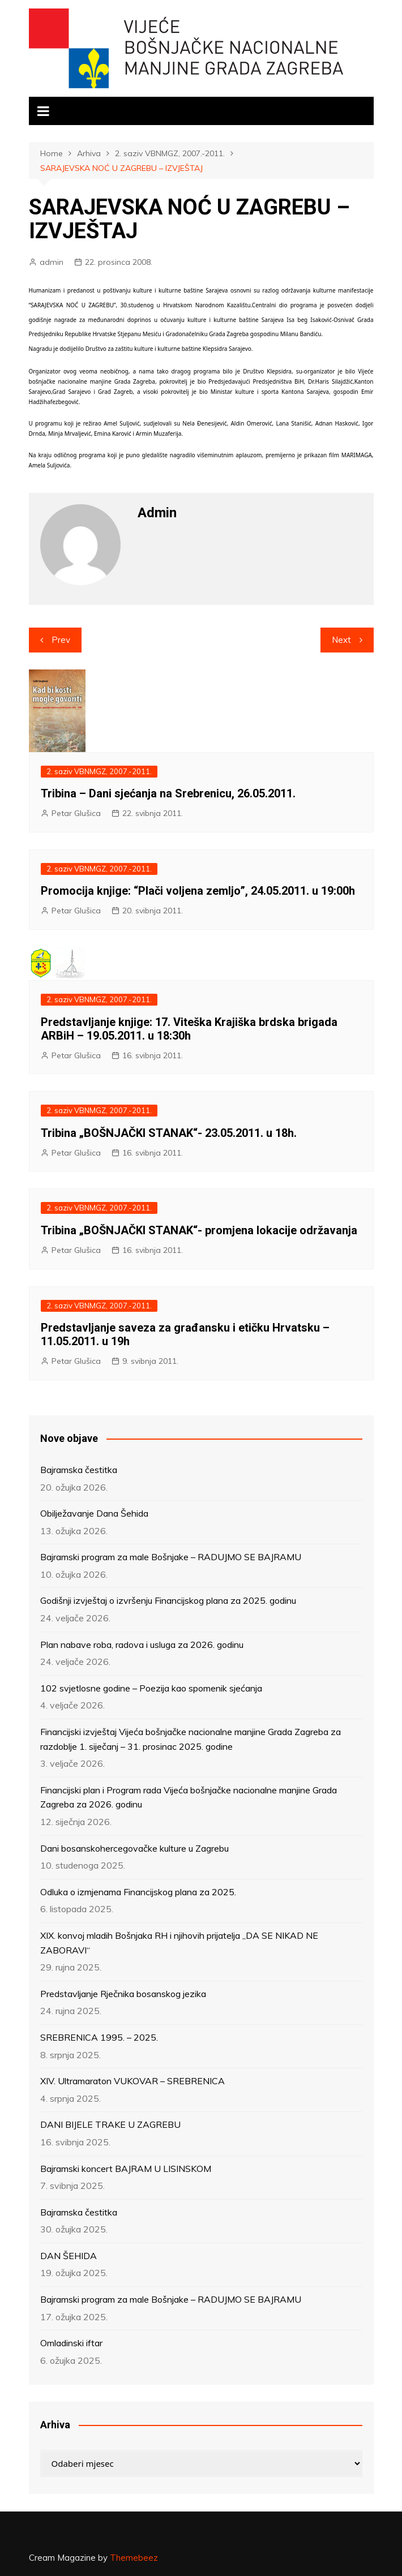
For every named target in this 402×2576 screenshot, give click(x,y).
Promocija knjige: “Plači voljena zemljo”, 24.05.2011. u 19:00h (198, 891)
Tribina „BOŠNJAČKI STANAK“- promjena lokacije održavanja (199, 1230)
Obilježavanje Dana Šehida (94, 1513)
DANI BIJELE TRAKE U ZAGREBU (110, 2124)
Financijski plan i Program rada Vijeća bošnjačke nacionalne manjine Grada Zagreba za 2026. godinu (188, 1797)
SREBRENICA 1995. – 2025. (99, 2037)
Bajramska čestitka (78, 1469)
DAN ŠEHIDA (68, 2255)
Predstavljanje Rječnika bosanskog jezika (123, 1993)
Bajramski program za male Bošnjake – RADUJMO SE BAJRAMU (170, 1556)
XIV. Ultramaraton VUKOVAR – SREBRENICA (132, 2080)
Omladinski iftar (71, 2343)
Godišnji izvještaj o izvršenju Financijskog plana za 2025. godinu (168, 1600)
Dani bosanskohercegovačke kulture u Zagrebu (134, 1848)
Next (341, 639)
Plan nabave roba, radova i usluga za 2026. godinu (141, 1644)
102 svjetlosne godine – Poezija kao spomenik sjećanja (151, 1688)
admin (51, 262)
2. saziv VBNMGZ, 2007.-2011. (99, 771)
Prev (61, 639)
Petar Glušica (76, 813)
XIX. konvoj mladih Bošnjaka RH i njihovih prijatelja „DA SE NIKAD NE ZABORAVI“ (179, 1943)
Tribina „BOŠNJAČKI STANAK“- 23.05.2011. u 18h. (169, 1133)
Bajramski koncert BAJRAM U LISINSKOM (125, 2168)
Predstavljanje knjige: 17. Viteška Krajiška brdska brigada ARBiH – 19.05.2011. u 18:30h (189, 1028)
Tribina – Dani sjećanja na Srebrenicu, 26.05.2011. (168, 793)
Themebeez (134, 2557)
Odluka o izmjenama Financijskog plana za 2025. (138, 1891)
